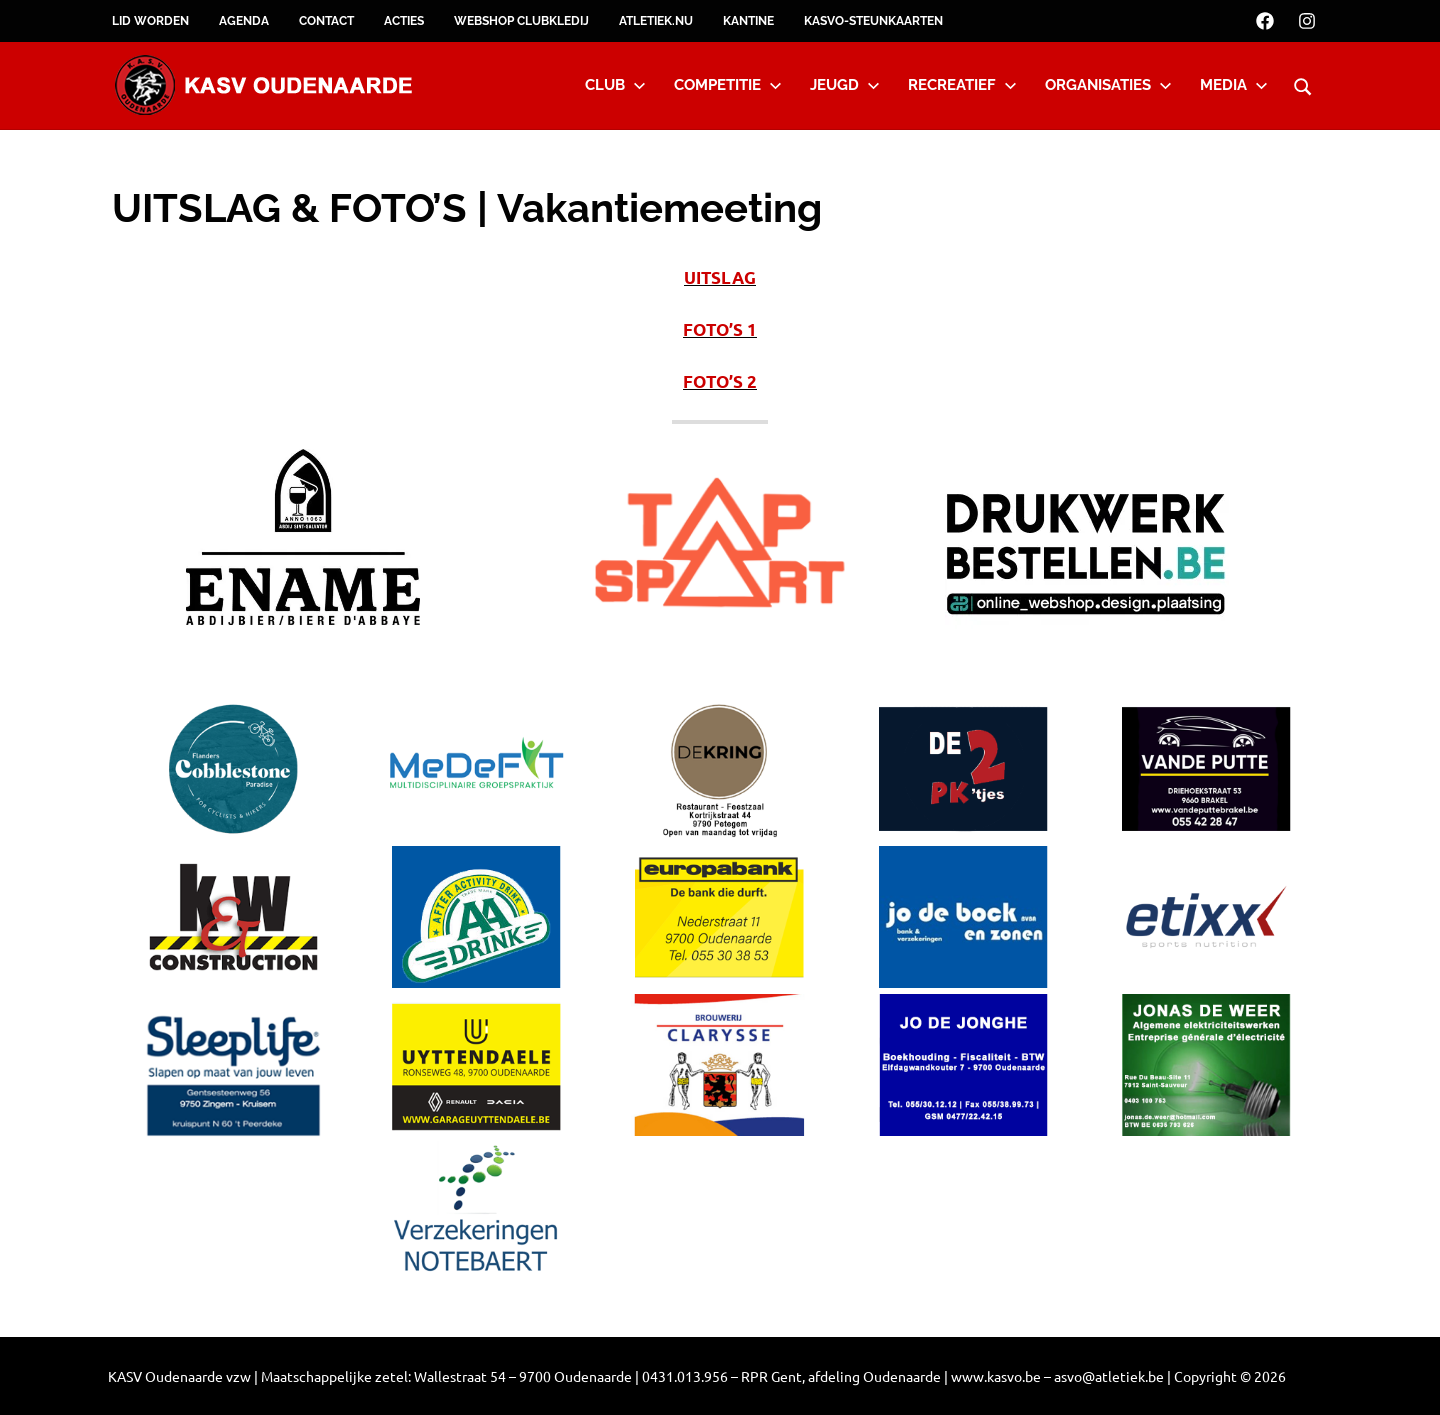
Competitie (728, 85)
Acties (404, 21)
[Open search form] (1303, 84)
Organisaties (1108, 85)
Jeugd (845, 85)
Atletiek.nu (656, 21)
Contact (326, 21)
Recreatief (962, 85)
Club (615, 85)
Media (1234, 85)
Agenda (244, 21)
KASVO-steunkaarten (873, 21)
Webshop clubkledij (521, 21)
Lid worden (150, 21)
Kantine (748, 21)
